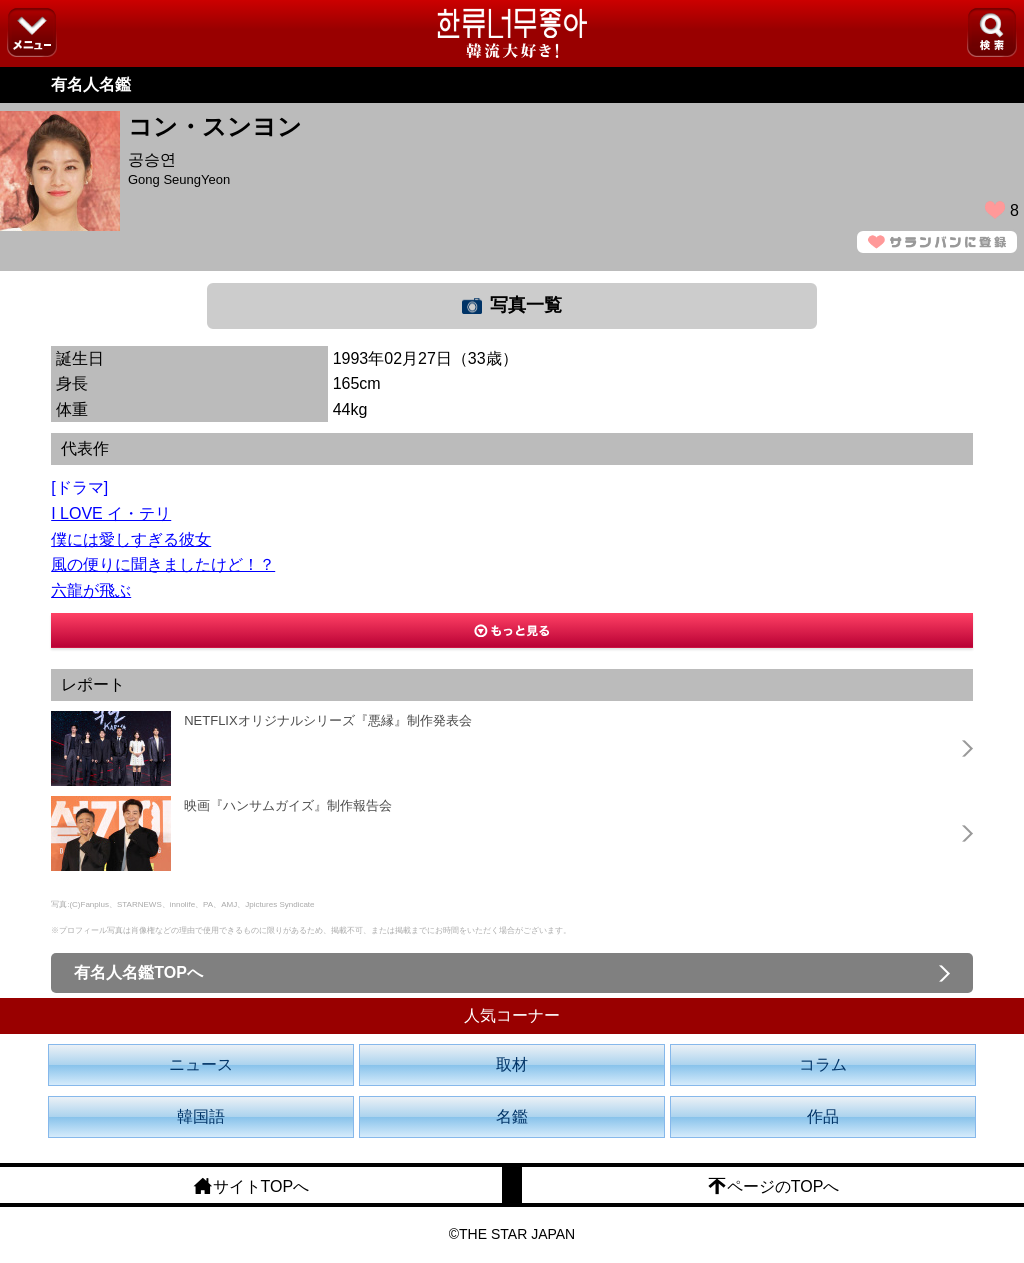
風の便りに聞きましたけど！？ (163, 564)
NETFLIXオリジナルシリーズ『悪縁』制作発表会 (327, 720)
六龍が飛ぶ (91, 590)
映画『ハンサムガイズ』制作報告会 (288, 805)
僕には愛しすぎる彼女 (131, 539)
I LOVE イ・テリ (111, 513)
